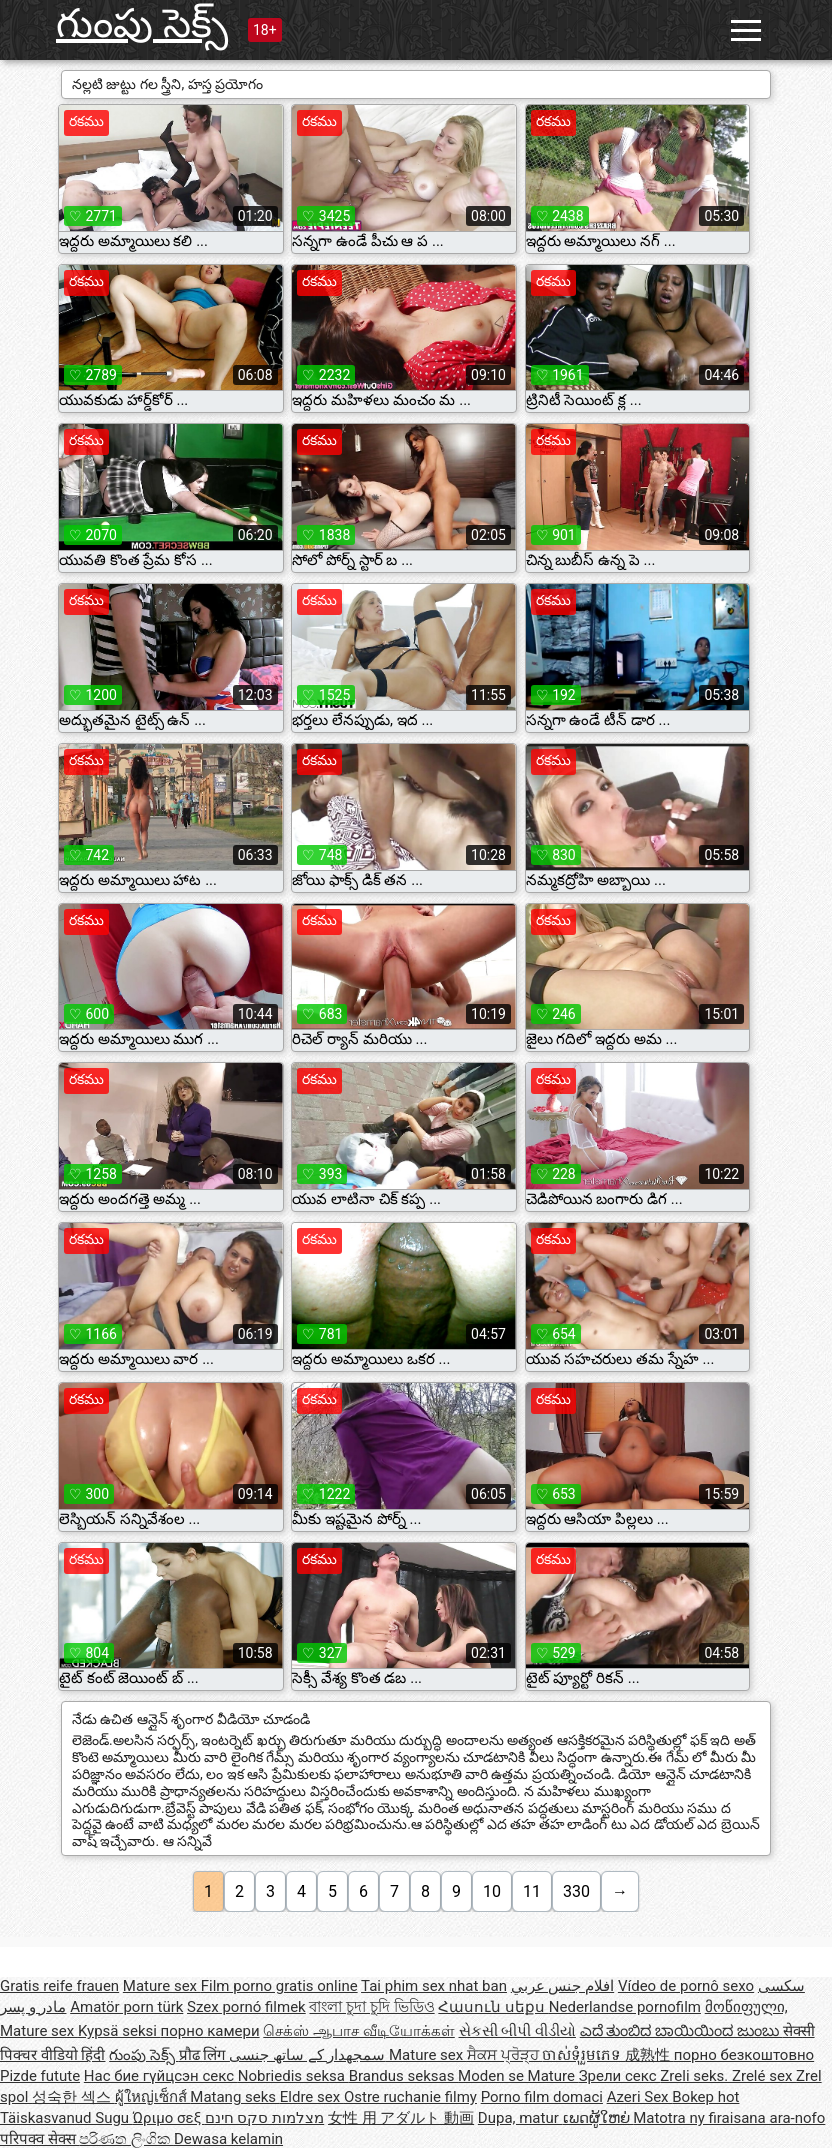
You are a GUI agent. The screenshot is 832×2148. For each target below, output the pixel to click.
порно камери (210, 2031)
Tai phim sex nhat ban (434, 1986)
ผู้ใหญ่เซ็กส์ (153, 2097)
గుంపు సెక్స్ (142, 23)
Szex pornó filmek (246, 2007)
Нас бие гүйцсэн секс (161, 2076)
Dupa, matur (520, 2118)
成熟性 (649, 2055)
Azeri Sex (640, 2097)
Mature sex (162, 1986)
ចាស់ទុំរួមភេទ (583, 2055)
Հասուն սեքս (493, 2007)
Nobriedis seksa (293, 2076)
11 (532, 1891)
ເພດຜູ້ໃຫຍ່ (598, 2118)
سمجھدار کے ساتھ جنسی (309, 2055)
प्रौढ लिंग (204, 2055)
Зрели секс (620, 2076)
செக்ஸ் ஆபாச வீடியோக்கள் (358, 2031)
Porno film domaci (542, 2097)
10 (492, 1891)
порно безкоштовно (744, 2055)
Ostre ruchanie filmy (410, 2097)
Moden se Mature (518, 2076)
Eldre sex (312, 2097)
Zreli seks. (696, 2076)
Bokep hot (705, 2097)
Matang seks (235, 2097)
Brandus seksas (403, 2076)
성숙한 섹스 (73, 2097)
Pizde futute (40, 2076)
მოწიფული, (746, 2007)
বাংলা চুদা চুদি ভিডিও (371, 2007)
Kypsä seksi (119, 2031)
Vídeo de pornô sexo (686, 1986)
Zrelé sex (764, 2076)
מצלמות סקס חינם (264, 2118)
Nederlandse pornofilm (625, 2007)
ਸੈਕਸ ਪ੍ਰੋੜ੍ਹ (504, 2055)
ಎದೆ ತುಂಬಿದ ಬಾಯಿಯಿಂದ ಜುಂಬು (681, 2031)
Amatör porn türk (126, 2007)
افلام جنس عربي (562, 1986)
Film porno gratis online (279, 1986)
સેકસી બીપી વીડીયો (517, 2031)
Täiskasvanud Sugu (66, 2118)
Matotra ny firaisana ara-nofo (729, 2118)
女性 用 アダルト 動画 (401, 2118)
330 (576, 1891)
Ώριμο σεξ (169, 2118)
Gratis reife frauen (59, 1986)
